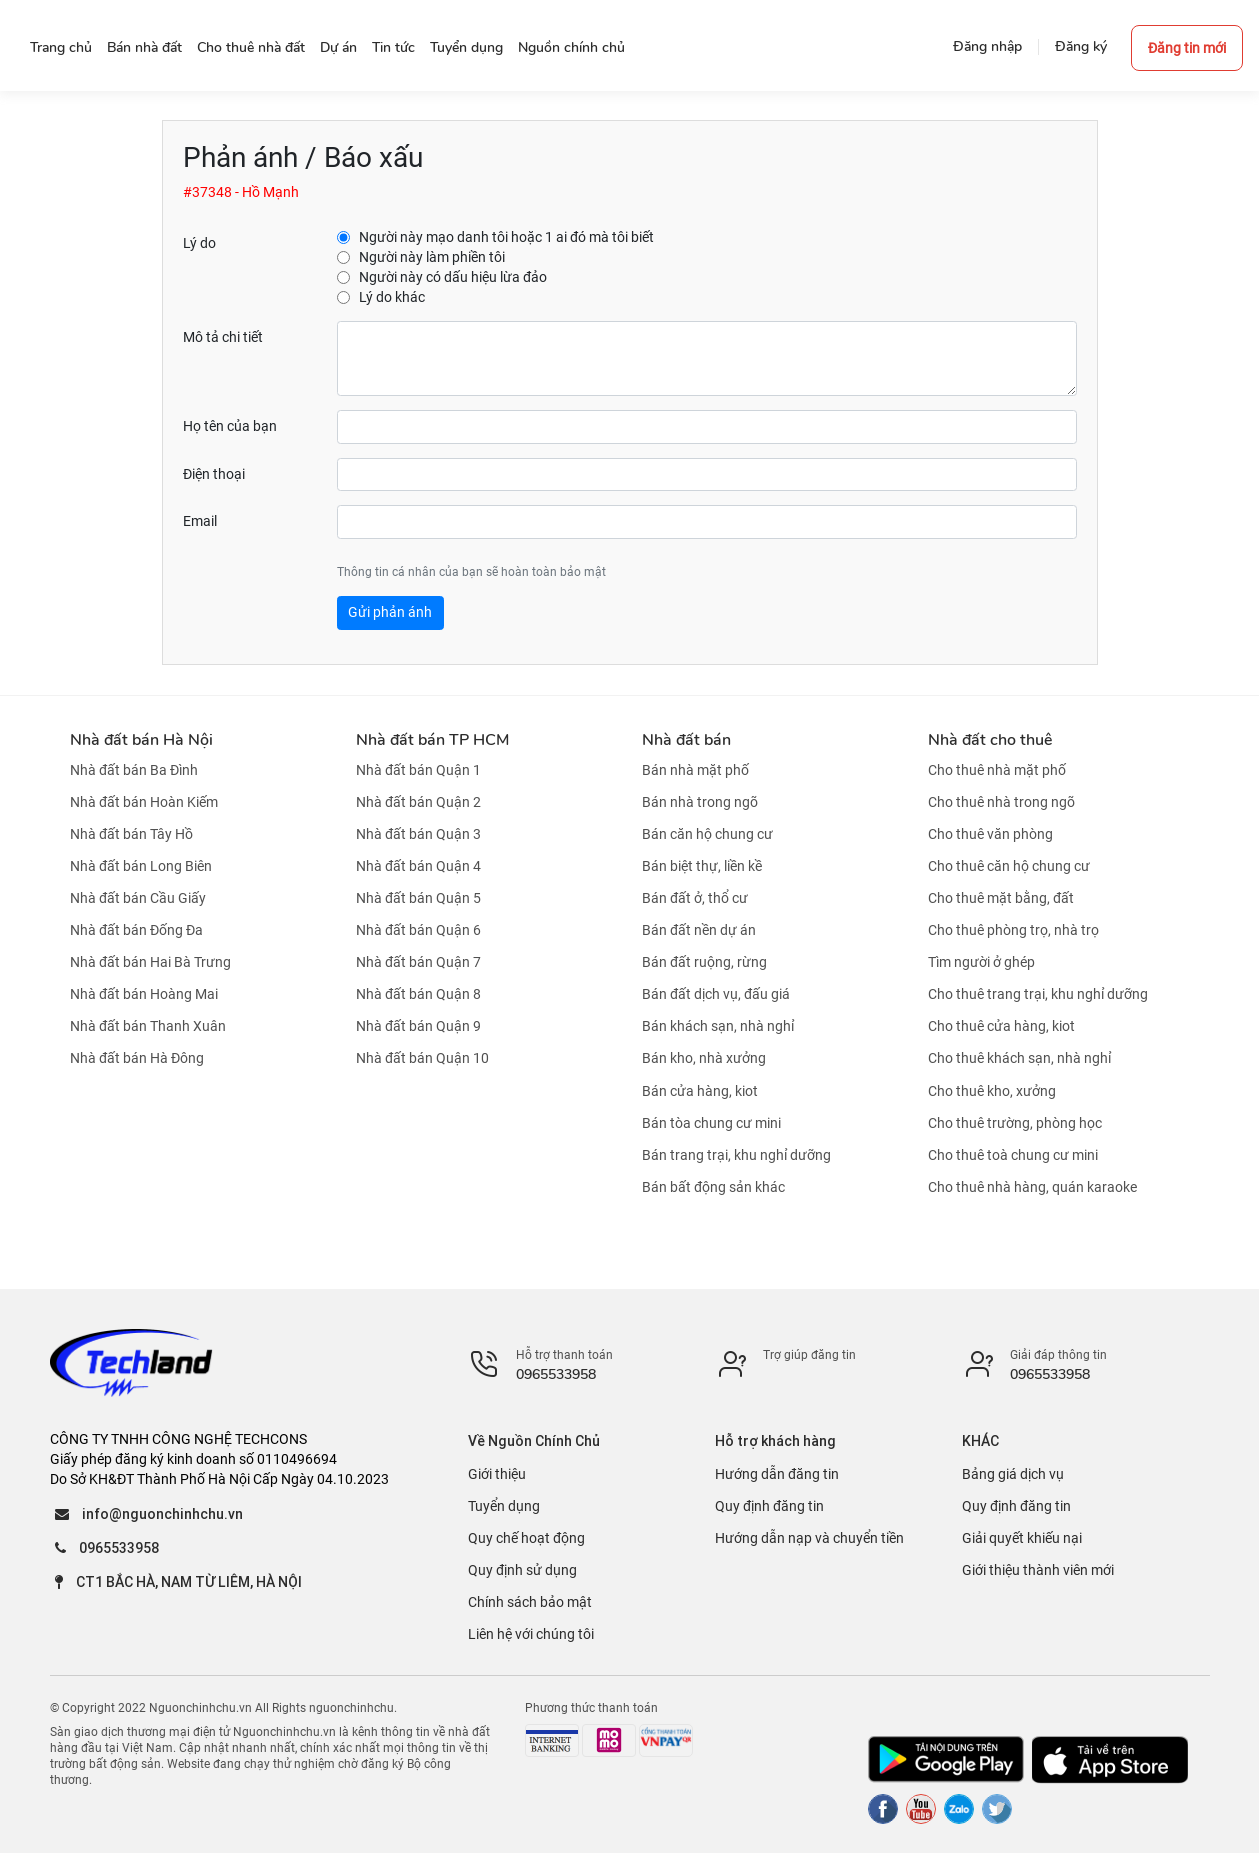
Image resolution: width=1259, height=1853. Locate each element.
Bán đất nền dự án (699, 930)
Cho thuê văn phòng (990, 834)
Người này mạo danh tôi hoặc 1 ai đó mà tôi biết (506, 237)
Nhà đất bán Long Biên (141, 866)
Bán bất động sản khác (713, 1187)
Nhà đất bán (686, 740)
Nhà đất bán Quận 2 (418, 802)
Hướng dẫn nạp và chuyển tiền (809, 1538)
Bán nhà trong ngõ (700, 802)
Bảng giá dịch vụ (1013, 1474)
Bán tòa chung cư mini (711, 1123)
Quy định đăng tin (769, 1506)
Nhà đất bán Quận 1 (418, 770)
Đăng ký (1081, 46)
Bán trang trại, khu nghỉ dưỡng (736, 1155)
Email (200, 521)
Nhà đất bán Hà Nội (141, 740)
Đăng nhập (987, 46)
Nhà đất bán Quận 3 (418, 834)
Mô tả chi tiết (223, 337)
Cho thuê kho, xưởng (992, 1091)
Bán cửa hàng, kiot (700, 1091)
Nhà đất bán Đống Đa (136, 930)
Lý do (199, 243)
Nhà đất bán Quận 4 (418, 866)
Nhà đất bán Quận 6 (418, 930)
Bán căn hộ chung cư (707, 834)
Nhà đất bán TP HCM (432, 740)
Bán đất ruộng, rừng (704, 962)
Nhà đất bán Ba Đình (134, 770)
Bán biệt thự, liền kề (702, 866)
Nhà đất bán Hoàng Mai (144, 994)
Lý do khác (392, 297)
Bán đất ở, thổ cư (695, 898)
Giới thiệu (497, 1474)
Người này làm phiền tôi (432, 257)
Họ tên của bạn (230, 426)
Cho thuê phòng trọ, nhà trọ (1013, 930)
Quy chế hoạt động (526, 1538)
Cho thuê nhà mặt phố (997, 770)
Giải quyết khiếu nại (1022, 1538)
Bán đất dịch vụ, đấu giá (716, 994)
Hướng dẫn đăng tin (777, 1474)
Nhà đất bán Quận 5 (418, 898)
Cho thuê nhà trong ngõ (1001, 802)
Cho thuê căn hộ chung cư (1009, 866)
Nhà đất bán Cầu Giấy (138, 898)
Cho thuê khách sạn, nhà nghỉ (1019, 1059)
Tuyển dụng (504, 1506)
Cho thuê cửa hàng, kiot (1001, 1026)
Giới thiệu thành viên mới (1038, 1570)
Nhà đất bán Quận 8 (418, 994)
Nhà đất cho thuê (990, 740)
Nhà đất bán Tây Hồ (131, 834)
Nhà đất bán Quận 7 (418, 962)
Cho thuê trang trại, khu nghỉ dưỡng (1038, 994)
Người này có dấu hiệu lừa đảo (453, 277)
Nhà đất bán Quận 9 (418, 1026)
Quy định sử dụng (522, 1570)
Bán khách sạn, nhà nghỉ (718, 1026)
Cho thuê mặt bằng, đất (1001, 898)
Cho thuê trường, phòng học (1015, 1123)
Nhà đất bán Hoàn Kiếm (144, 802)
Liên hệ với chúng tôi (531, 1634)
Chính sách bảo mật (530, 1602)
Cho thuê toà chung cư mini (1013, 1155)
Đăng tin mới (1187, 48)
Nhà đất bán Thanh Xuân (148, 1026)
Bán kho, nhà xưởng (704, 1059)
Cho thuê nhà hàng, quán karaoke (1032, 1187)
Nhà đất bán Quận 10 (422, 1059)
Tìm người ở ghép (981, 962)
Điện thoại (214, 474)
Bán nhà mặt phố (695, 770)
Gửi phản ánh (390, 612)
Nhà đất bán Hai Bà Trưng (150, 962)
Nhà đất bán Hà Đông (137, 1059)
